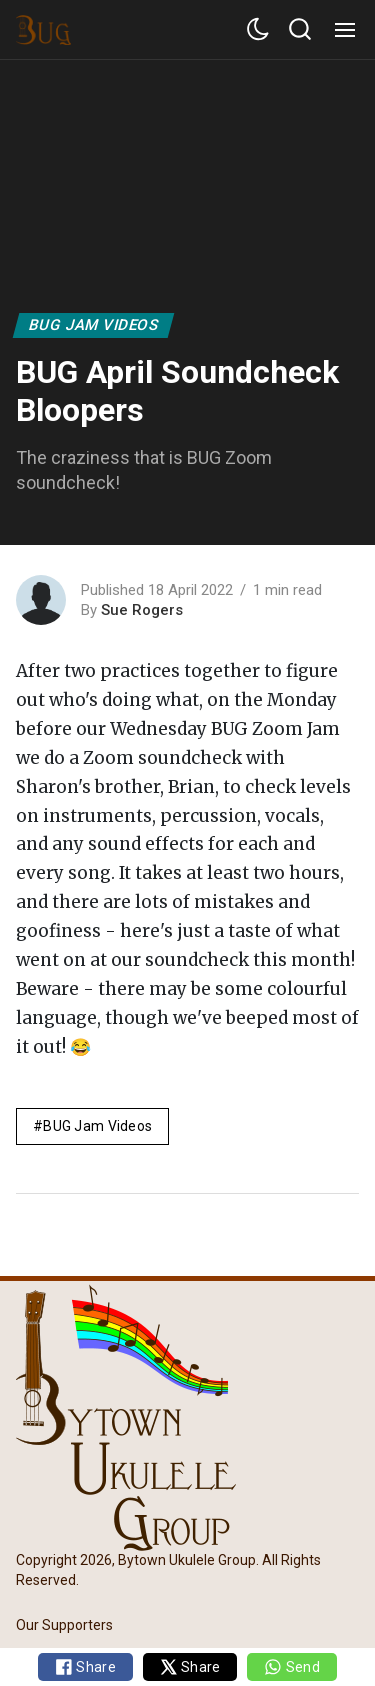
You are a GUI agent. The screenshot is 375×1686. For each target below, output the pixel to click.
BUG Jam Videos (94, 325)
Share (85, 1667)
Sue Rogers (142, 610)
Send (291, 1667)
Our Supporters (64, 1625)
